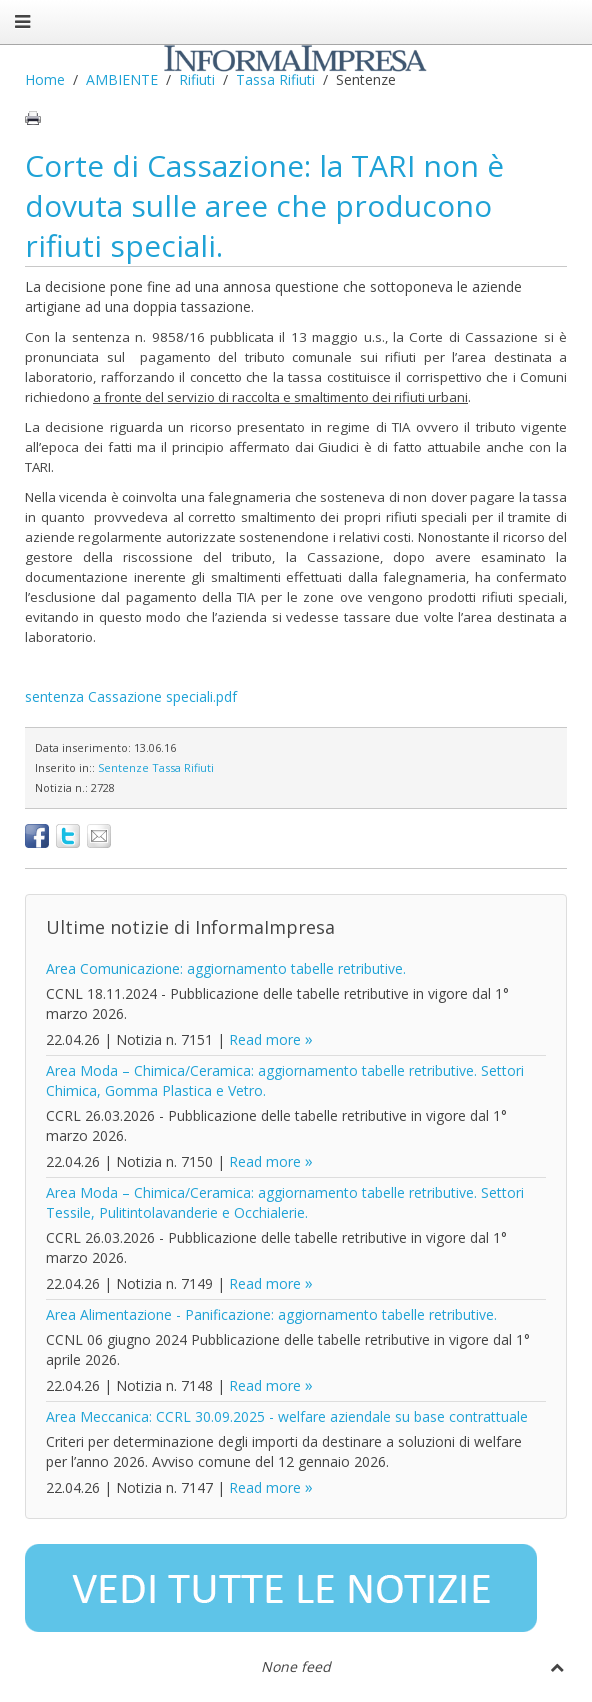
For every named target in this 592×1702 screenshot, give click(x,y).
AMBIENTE (122, 79)
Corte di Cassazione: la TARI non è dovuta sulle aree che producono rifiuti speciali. (264, 205)
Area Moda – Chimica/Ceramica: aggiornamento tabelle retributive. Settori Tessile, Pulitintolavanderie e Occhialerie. (285, 1202)
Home (45, 79)
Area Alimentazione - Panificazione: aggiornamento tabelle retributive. (271, 1314)
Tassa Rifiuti (275, 79)
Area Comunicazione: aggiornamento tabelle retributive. (226, 968)
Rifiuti (197, 79)
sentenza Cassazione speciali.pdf (131, 696)
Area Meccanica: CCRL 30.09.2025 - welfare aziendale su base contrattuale (287, 1416)
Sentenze (123, 767)
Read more (265, 1039)
